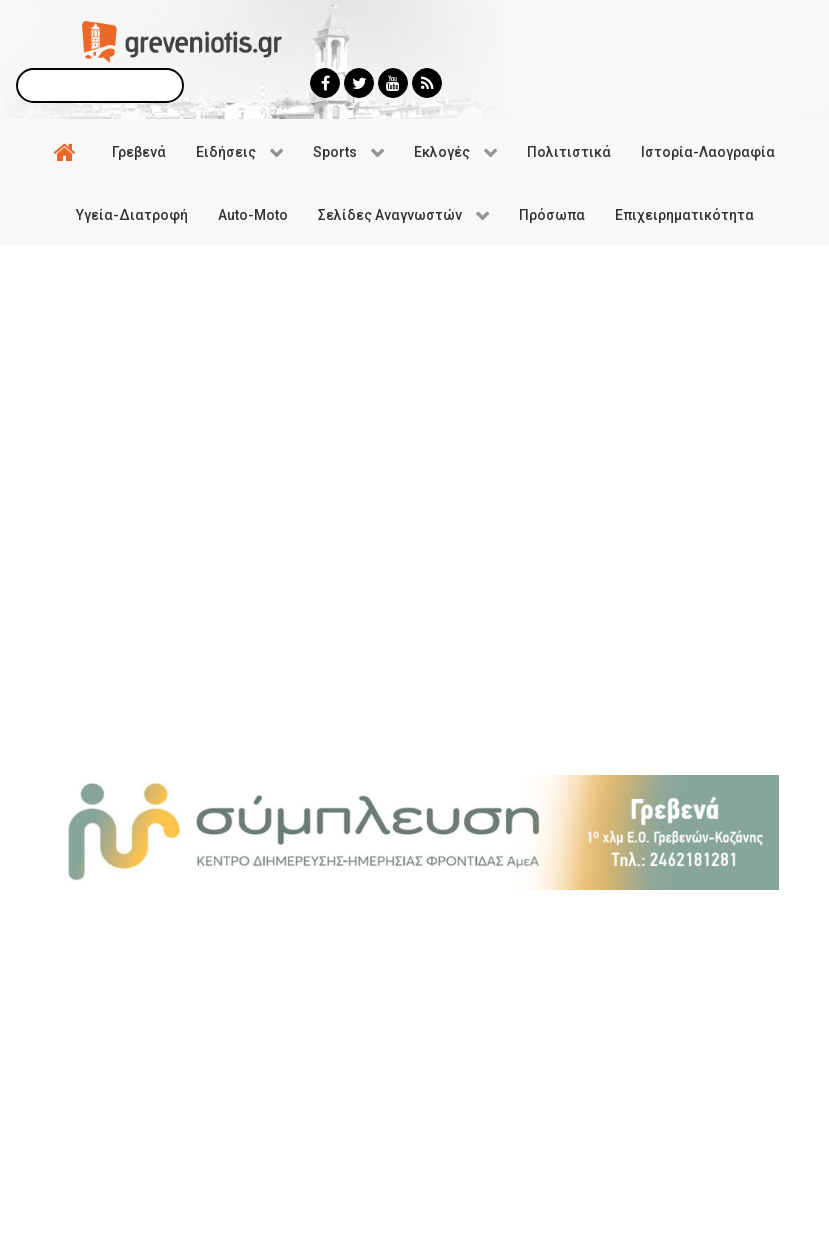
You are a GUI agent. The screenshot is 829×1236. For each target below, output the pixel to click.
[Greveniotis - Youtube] (393, 83)
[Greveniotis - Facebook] (325, 83)
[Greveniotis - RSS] (427, 83)
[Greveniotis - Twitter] (359, 83)
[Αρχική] (68, 151)
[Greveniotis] (182, 40)
